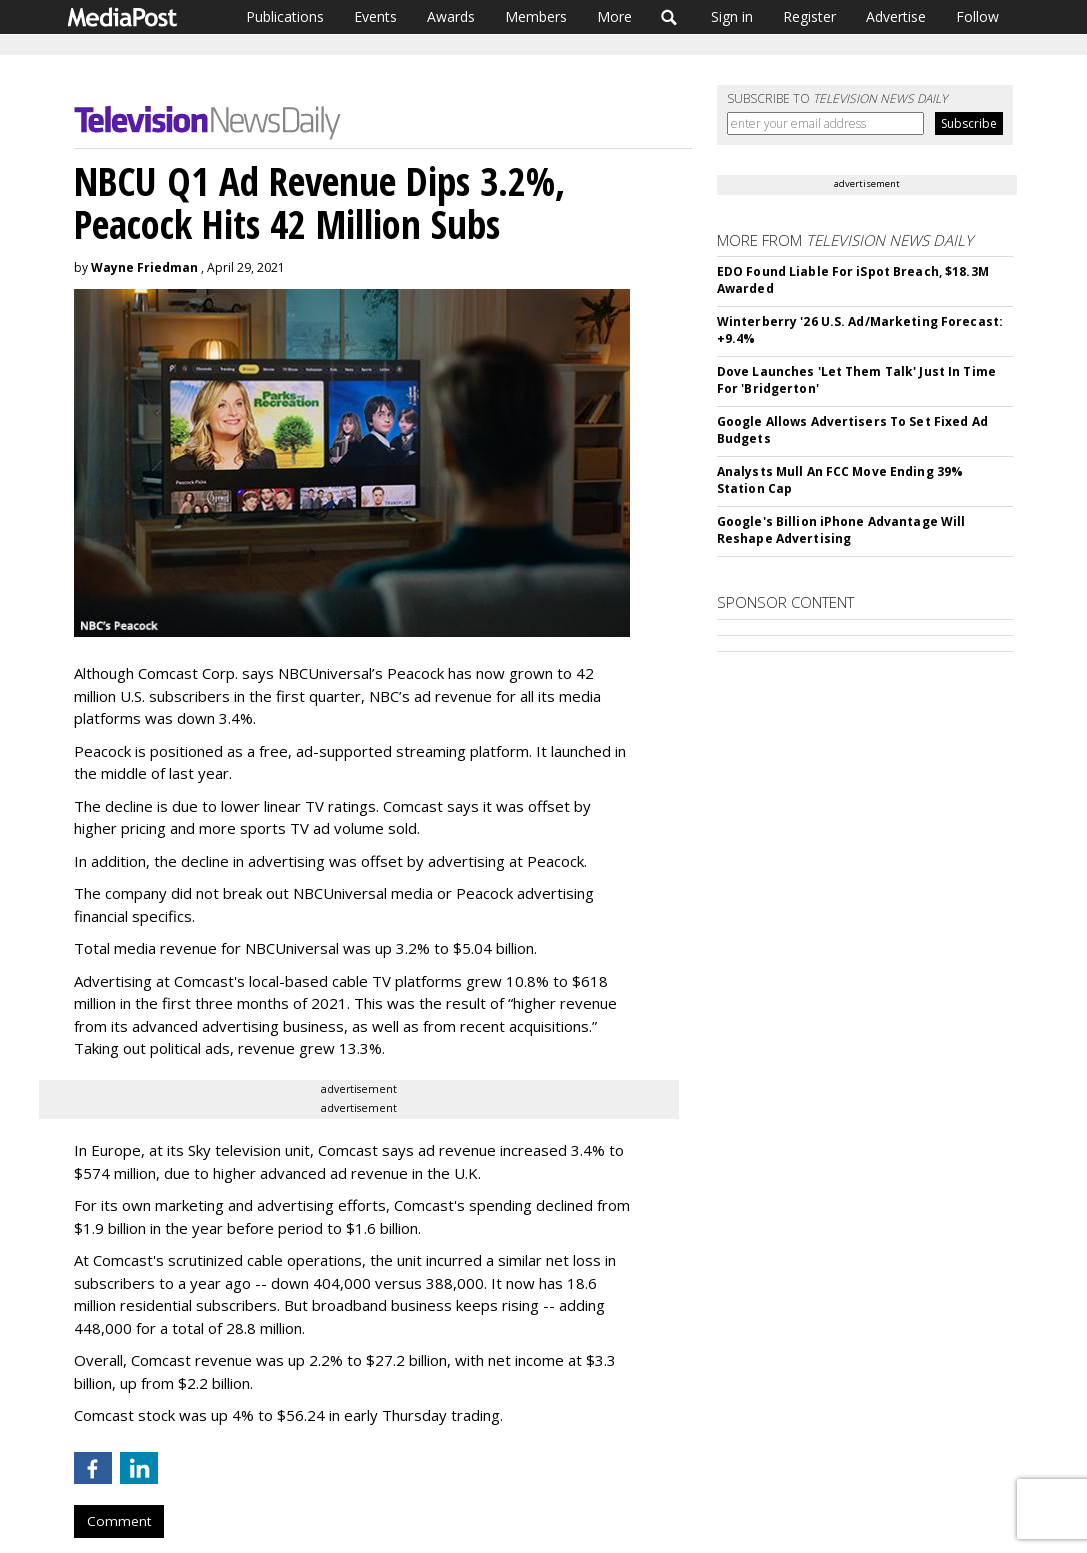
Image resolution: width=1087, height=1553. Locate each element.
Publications (285, 16)
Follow (977, 16)
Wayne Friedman (144, 267)
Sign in (732, 16)
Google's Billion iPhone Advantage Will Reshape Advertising (841, 530)
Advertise (896, 16)
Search (669, 17)
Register (809, 16)
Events (375, 16)
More (614, 16)
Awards (451, 16)
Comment (119, 1521)
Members (536, 16)
